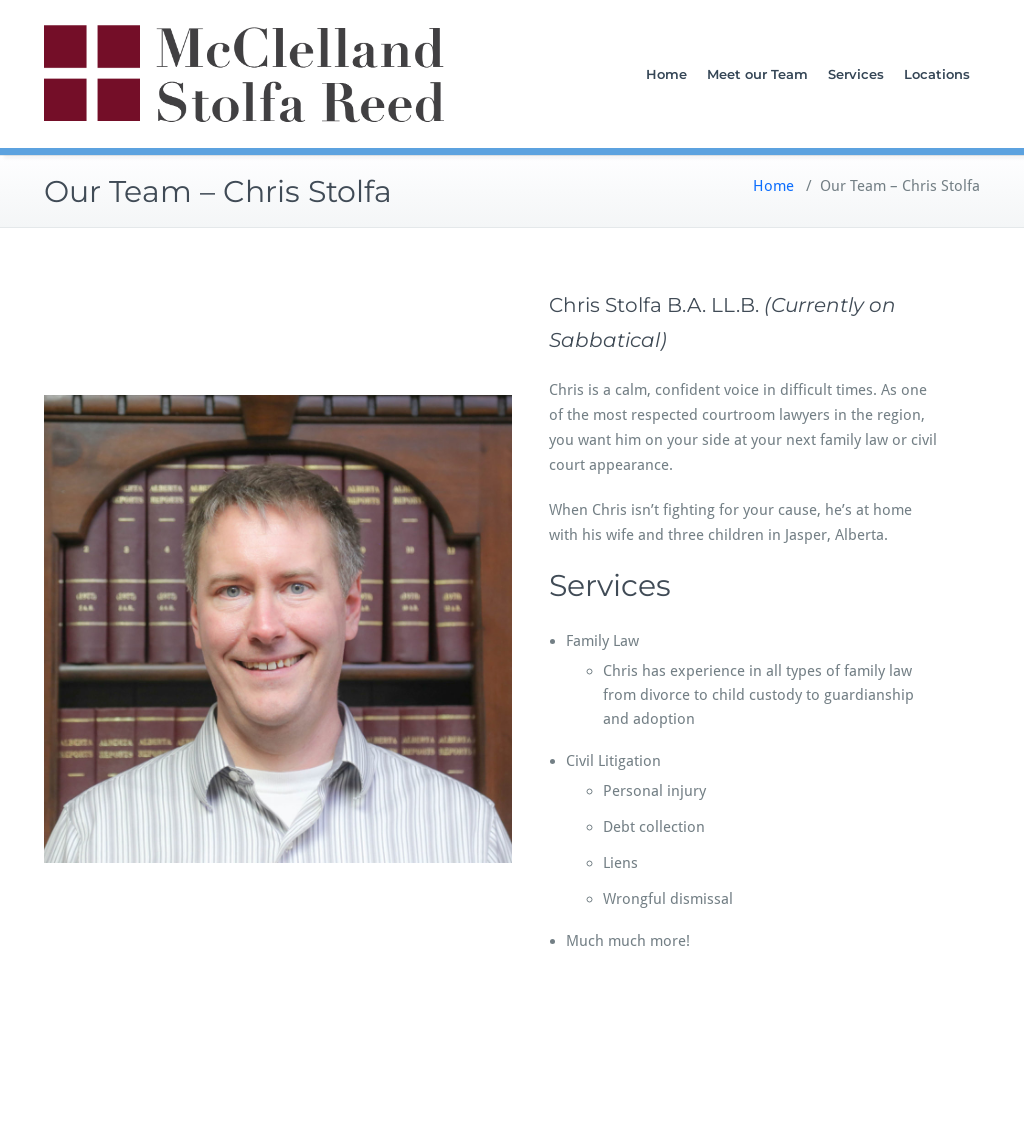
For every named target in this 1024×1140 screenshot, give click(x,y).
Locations (937, 74)
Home (666, 74)
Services (856, 74)
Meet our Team (757, 74)
